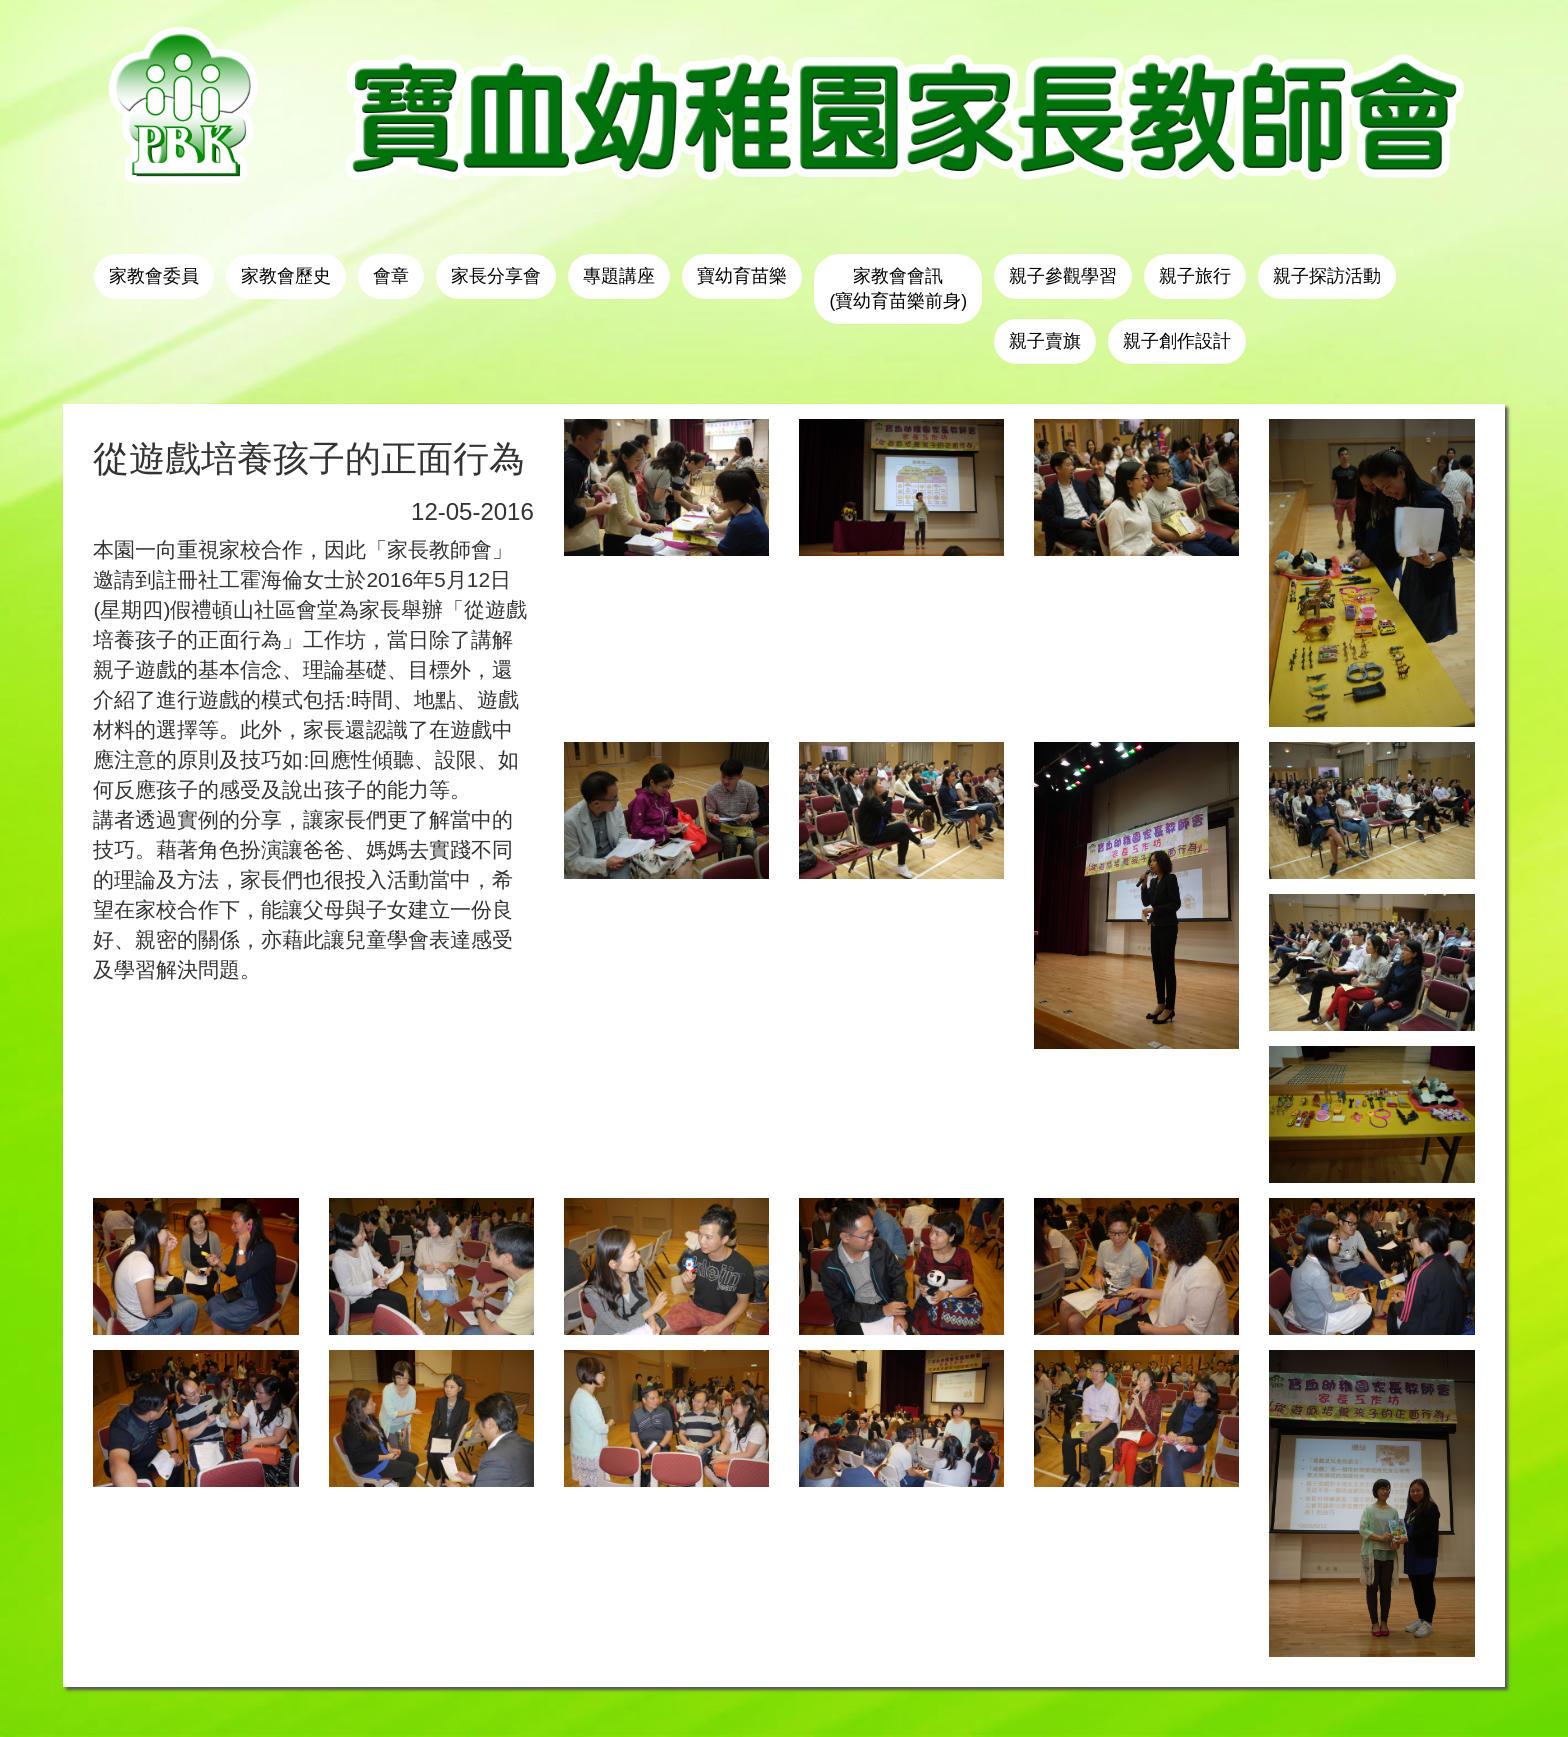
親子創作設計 (1177, 341)
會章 (391, 276)
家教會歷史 (286, 276)
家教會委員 (154, 276)
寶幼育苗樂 (742, 276)
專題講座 (619, 276)
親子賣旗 (1045, 341)
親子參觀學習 (1063, 276)
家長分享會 (496, 276)
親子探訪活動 (1327, 276)
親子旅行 (1195, 276)
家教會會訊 (898, 288)
